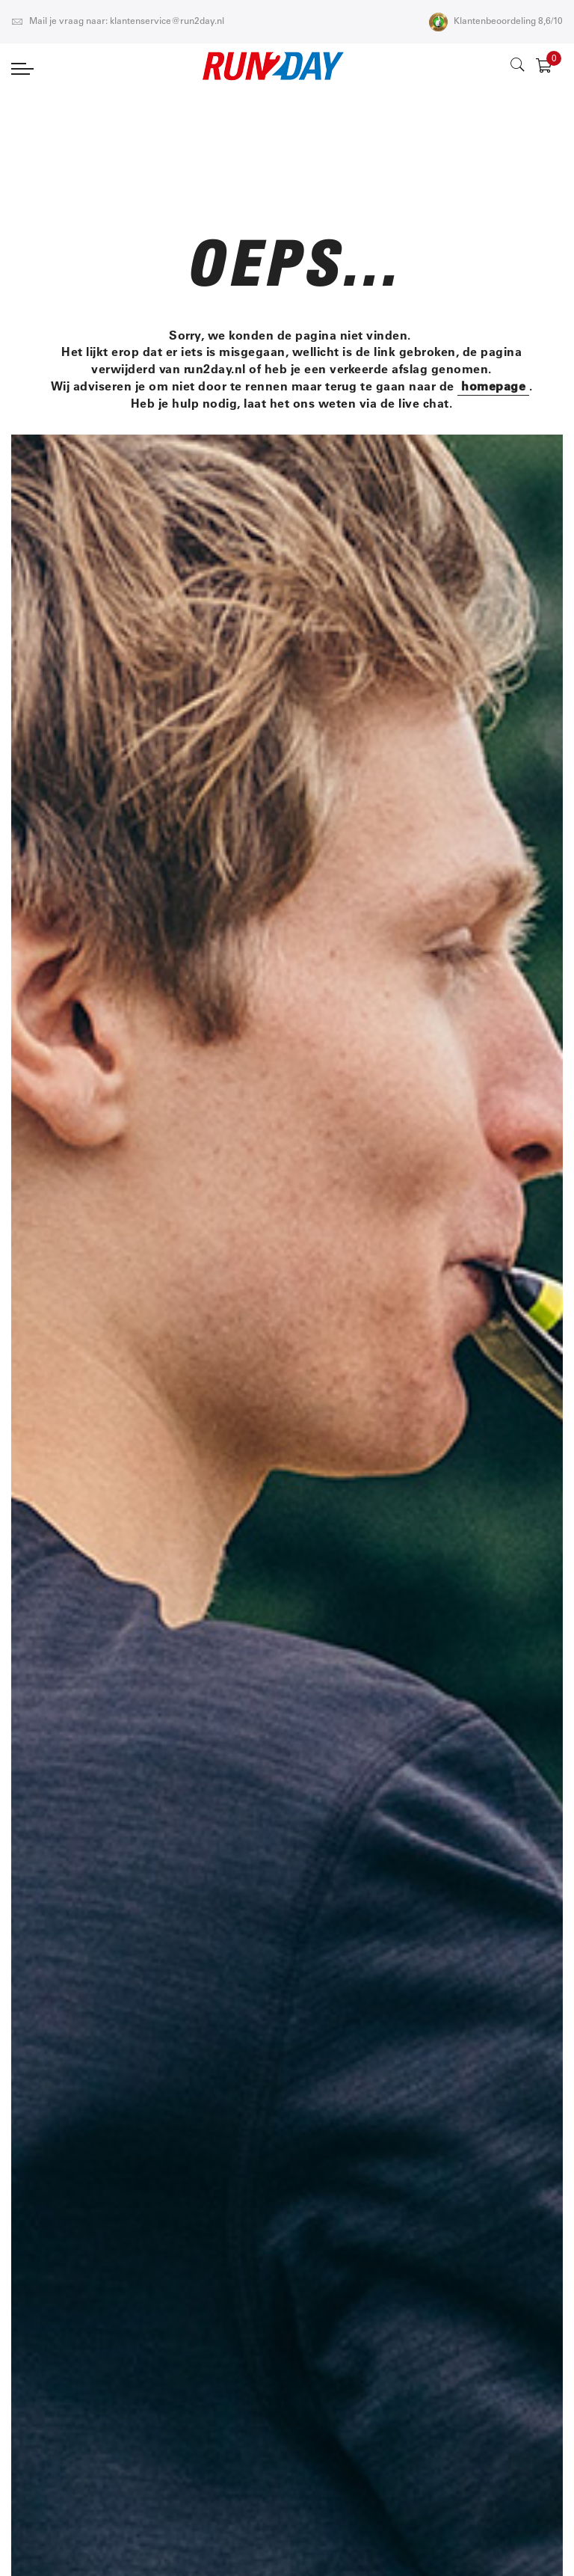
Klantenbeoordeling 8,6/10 (496, 21)
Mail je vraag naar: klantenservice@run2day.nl (117, 21)
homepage (493, 385)
